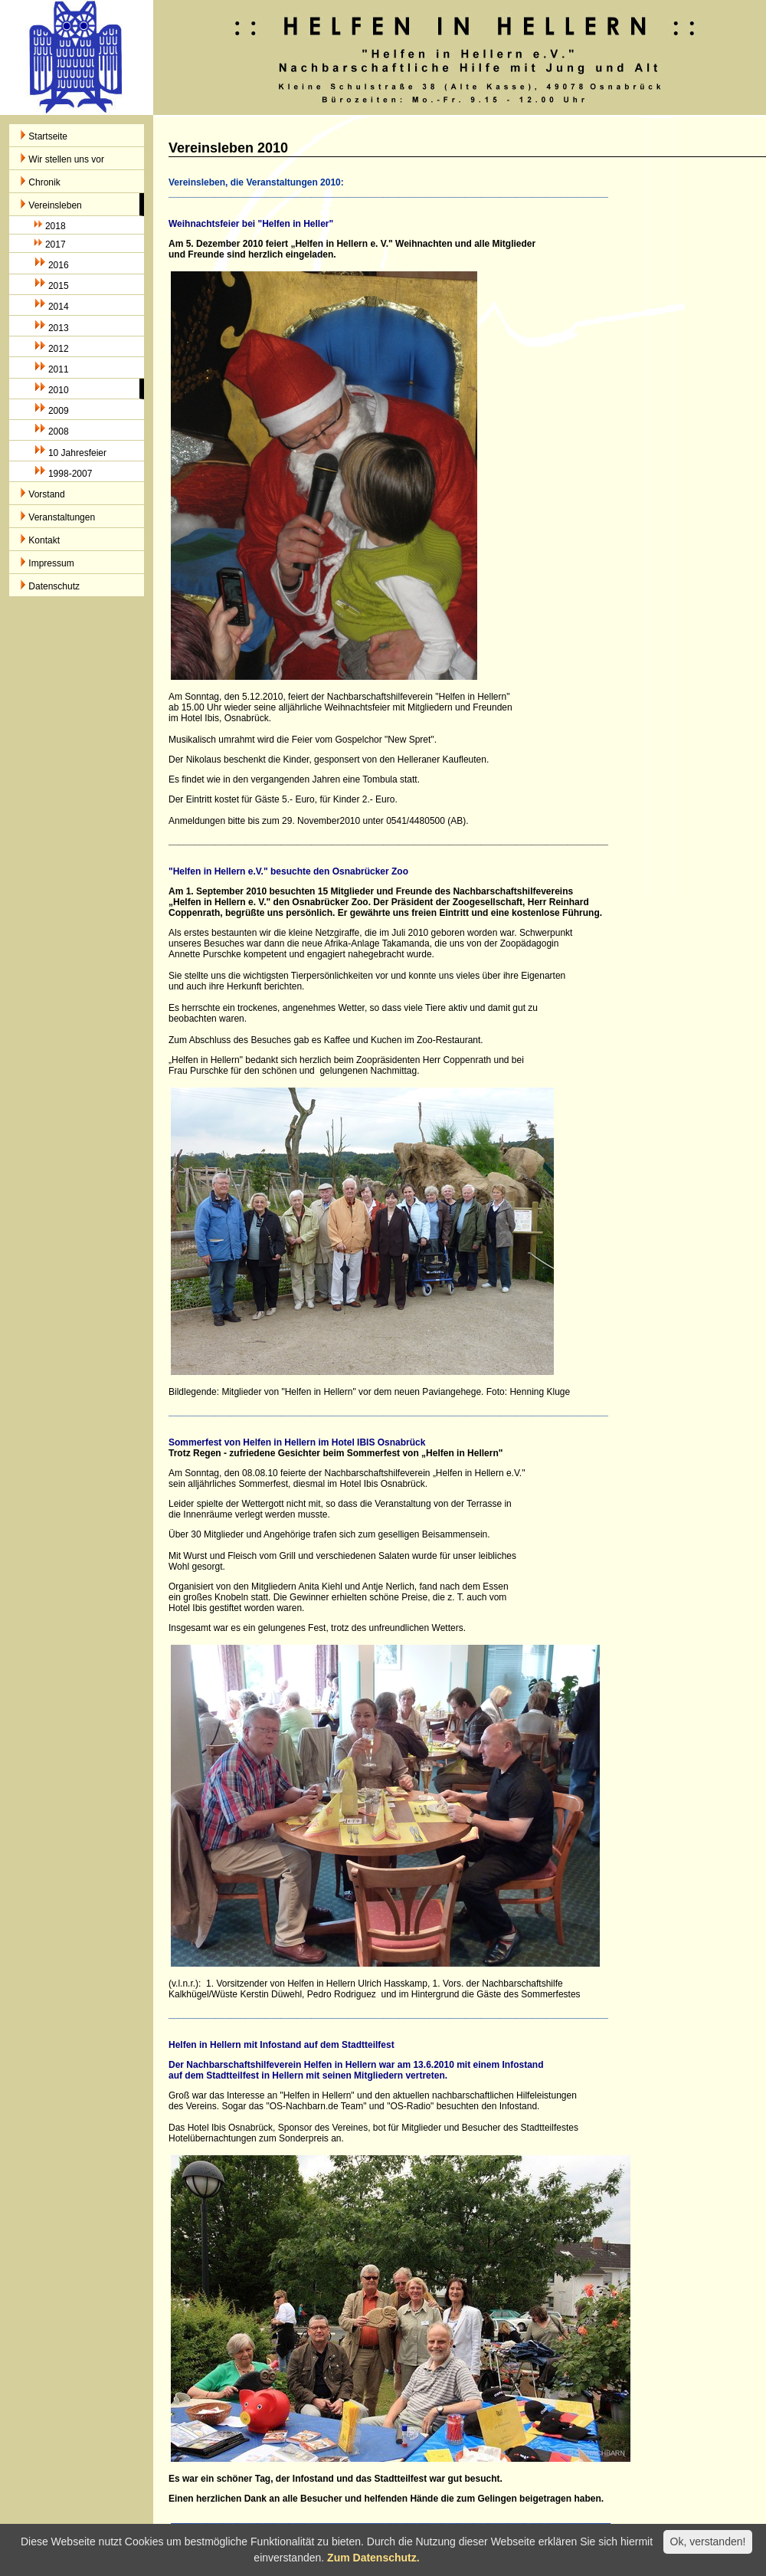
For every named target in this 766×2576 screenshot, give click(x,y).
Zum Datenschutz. (373, 2557)
